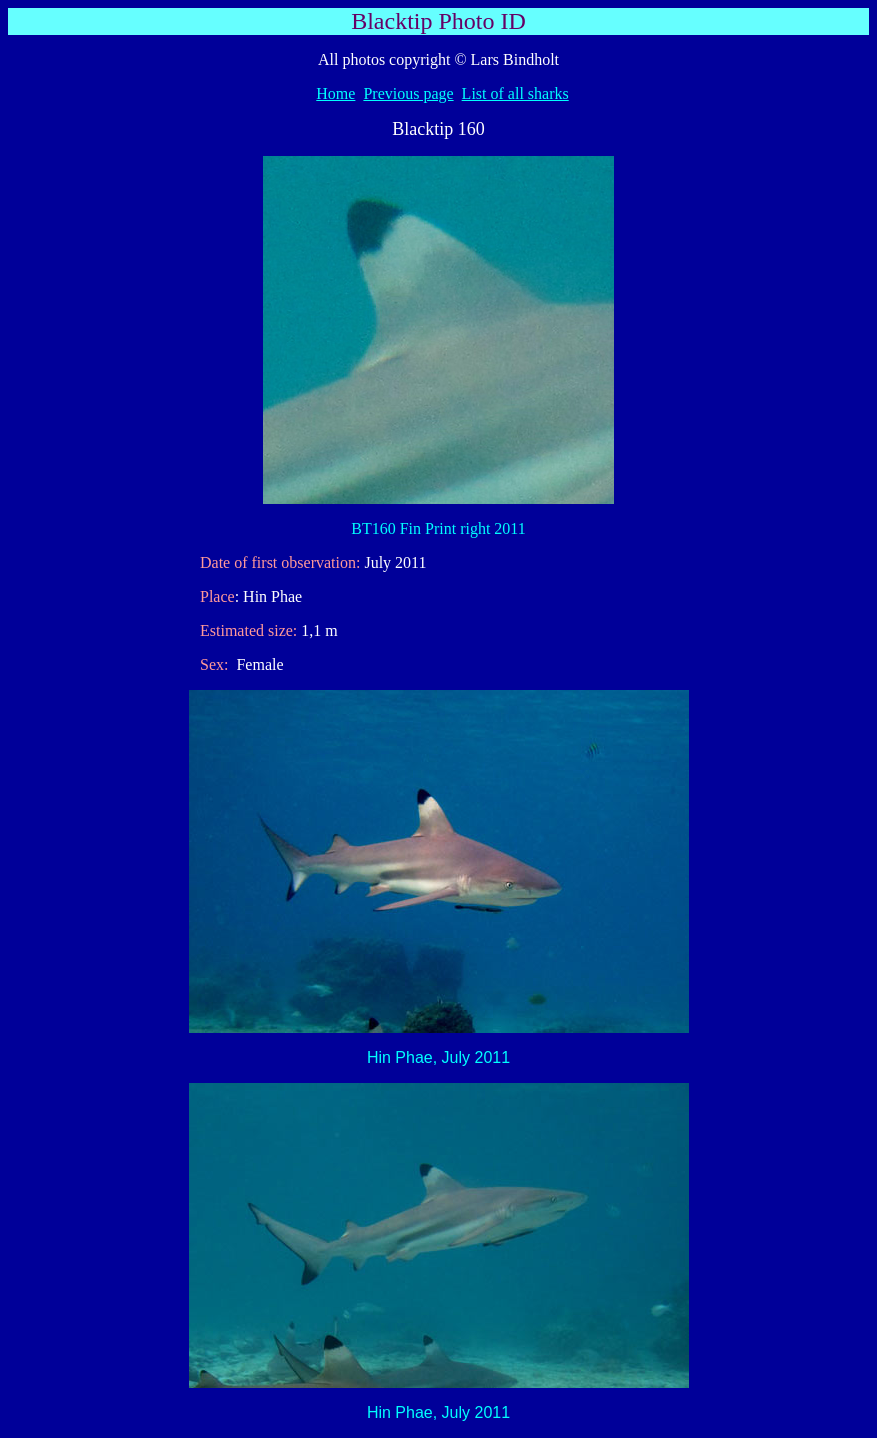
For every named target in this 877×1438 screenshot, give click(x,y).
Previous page (408, 93)
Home (335, 93)
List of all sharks (515, 93)
